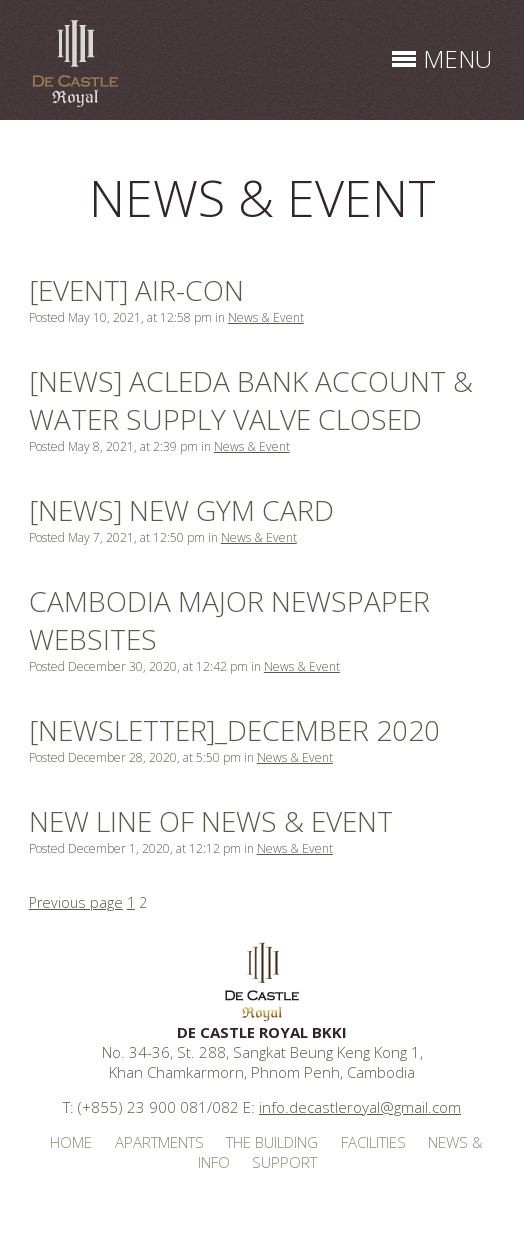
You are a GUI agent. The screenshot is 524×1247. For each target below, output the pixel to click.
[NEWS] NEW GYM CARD (181, 510)
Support (284, 1162)
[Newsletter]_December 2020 (234, 730)
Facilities (373, 1142)
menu (457, 58)
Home (71, 1142)
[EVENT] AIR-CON (136, 290)
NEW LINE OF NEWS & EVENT (211, 821)
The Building (272, 1142)
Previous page (76, 902)
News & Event (266, 317)
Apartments (159, 1142)
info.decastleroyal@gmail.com (360, 1107)
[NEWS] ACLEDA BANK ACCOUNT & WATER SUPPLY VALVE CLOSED (251, 400)
